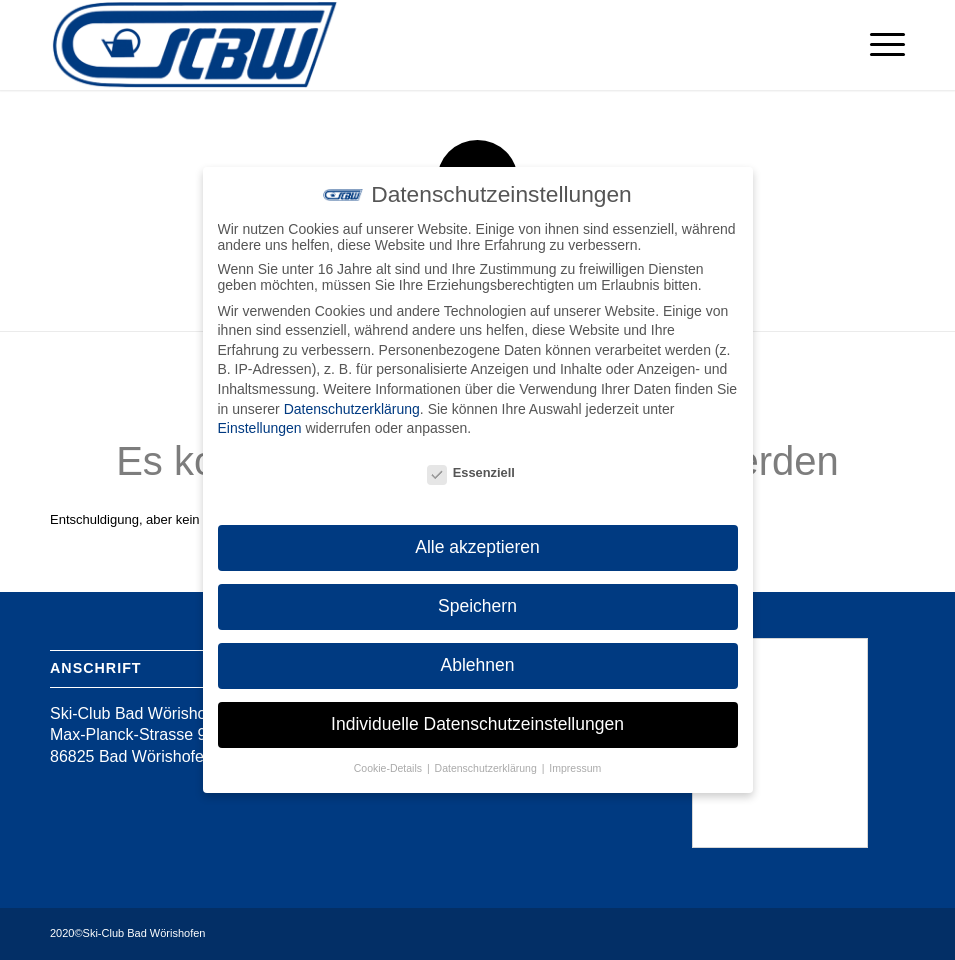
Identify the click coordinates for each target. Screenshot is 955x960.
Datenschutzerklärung (352, 409)
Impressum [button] (575, 768)
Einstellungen (260, 428)
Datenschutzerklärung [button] (487, 768)
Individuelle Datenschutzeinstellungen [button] (477, 724)
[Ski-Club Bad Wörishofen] (195, 45)
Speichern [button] (477, 606)
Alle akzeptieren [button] (477, 547)
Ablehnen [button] (478, 665)
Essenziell (471, 472)
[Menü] (877, 45)
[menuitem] (877, 45)
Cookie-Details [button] (389, 768)
